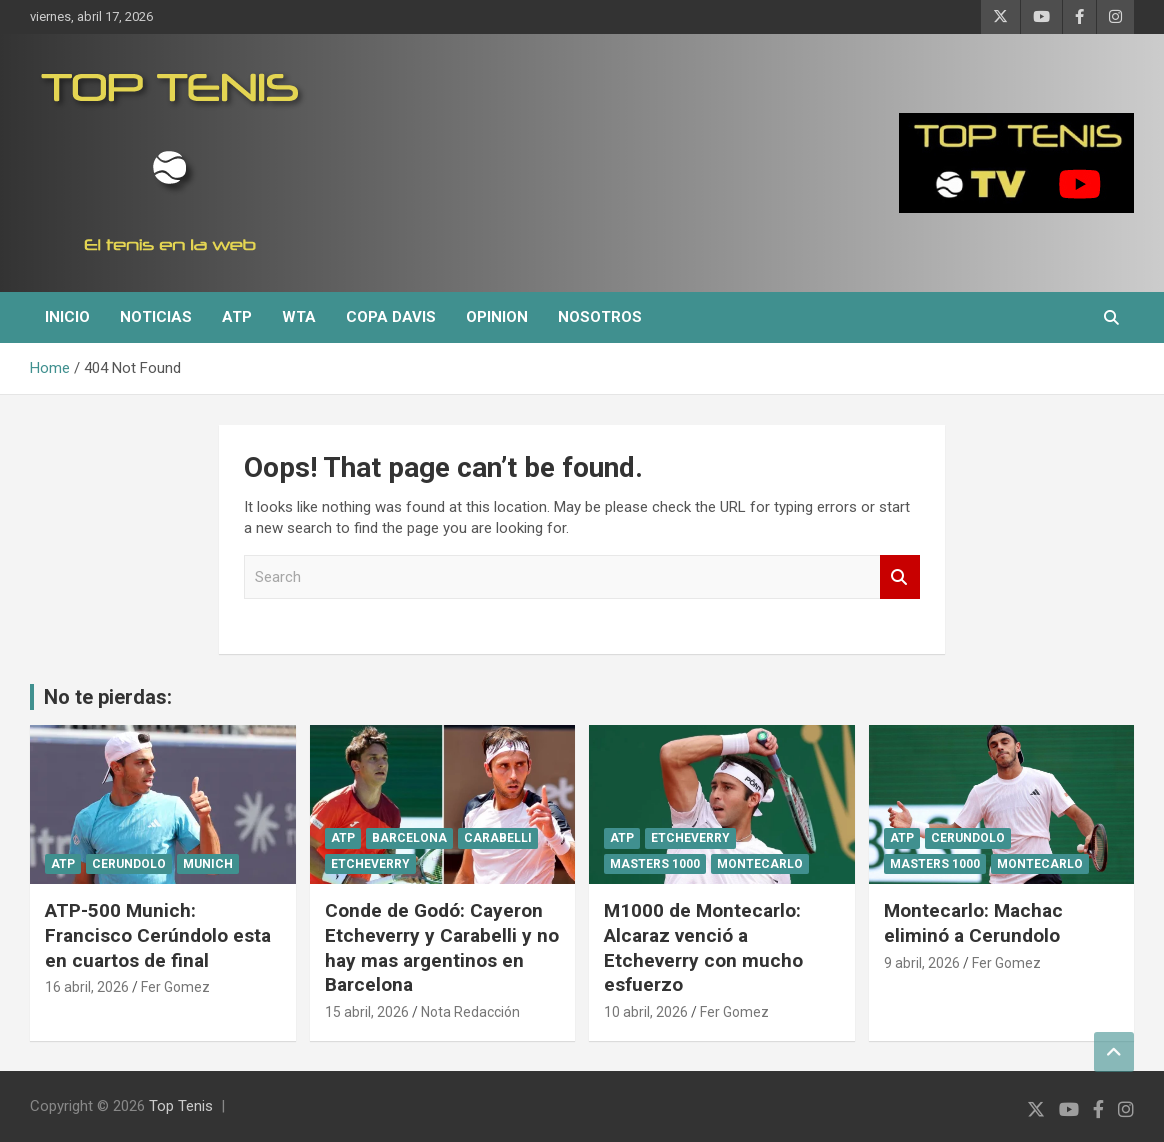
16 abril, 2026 (87, 987)
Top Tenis (181, 1106)
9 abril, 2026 (922, 963)
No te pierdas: (108, 697)
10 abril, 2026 (646, 1012)
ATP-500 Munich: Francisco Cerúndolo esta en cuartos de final (158, 935)
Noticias (156, 317)
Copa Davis (391, 317)
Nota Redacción (470, 1012)
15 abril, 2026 (367, 1012)
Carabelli (498, 838)
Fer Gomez (175, 987)
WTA (299, 317)
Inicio (67, 317)
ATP (237, 317)
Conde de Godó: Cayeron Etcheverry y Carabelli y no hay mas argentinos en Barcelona (442, 947)
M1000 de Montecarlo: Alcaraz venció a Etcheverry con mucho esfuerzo (703, 947)
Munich (208, 864)
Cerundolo (129, 864)
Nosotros (600, 317)
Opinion (497, 317)
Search (900, 577)
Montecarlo (760, 864)
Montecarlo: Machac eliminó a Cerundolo (973, 923)
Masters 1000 (655, 864)
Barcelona (409, 838)
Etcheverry (370, 864)
